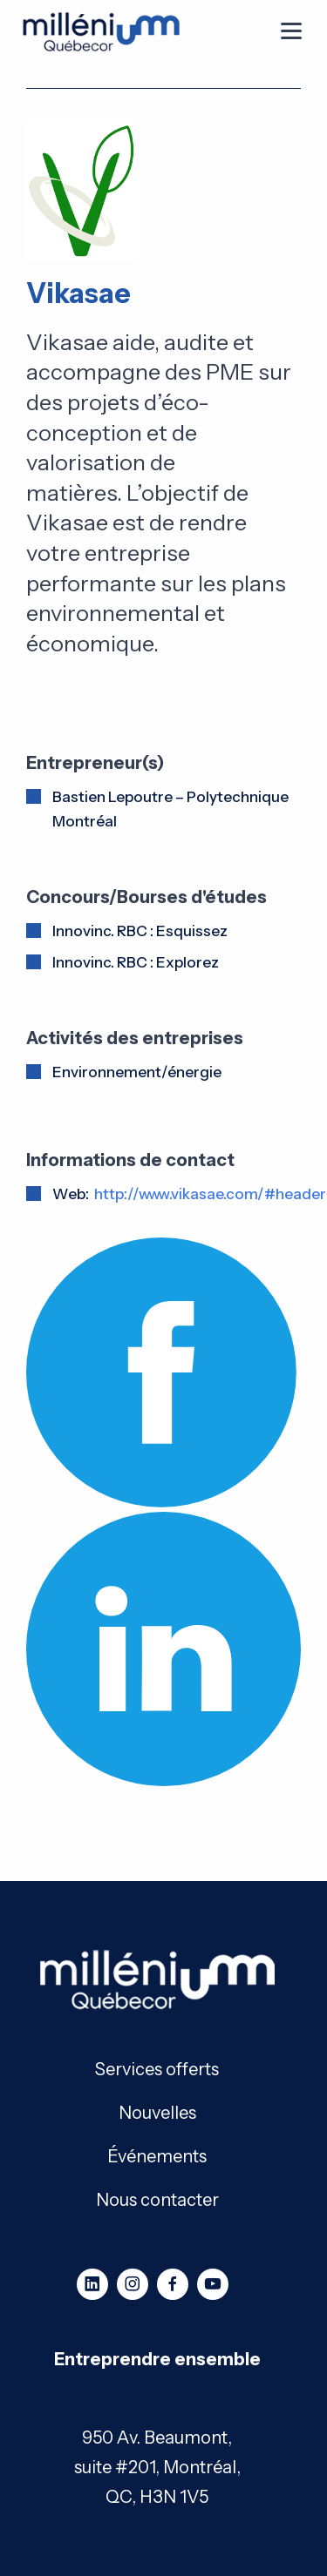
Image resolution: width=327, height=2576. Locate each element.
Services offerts (157, 2068)
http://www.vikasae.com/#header (210, 1194)
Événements (157, 2155)
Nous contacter (157, 2198)
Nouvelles (157, 2111)
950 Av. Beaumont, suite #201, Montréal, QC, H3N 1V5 (157, 2467)
